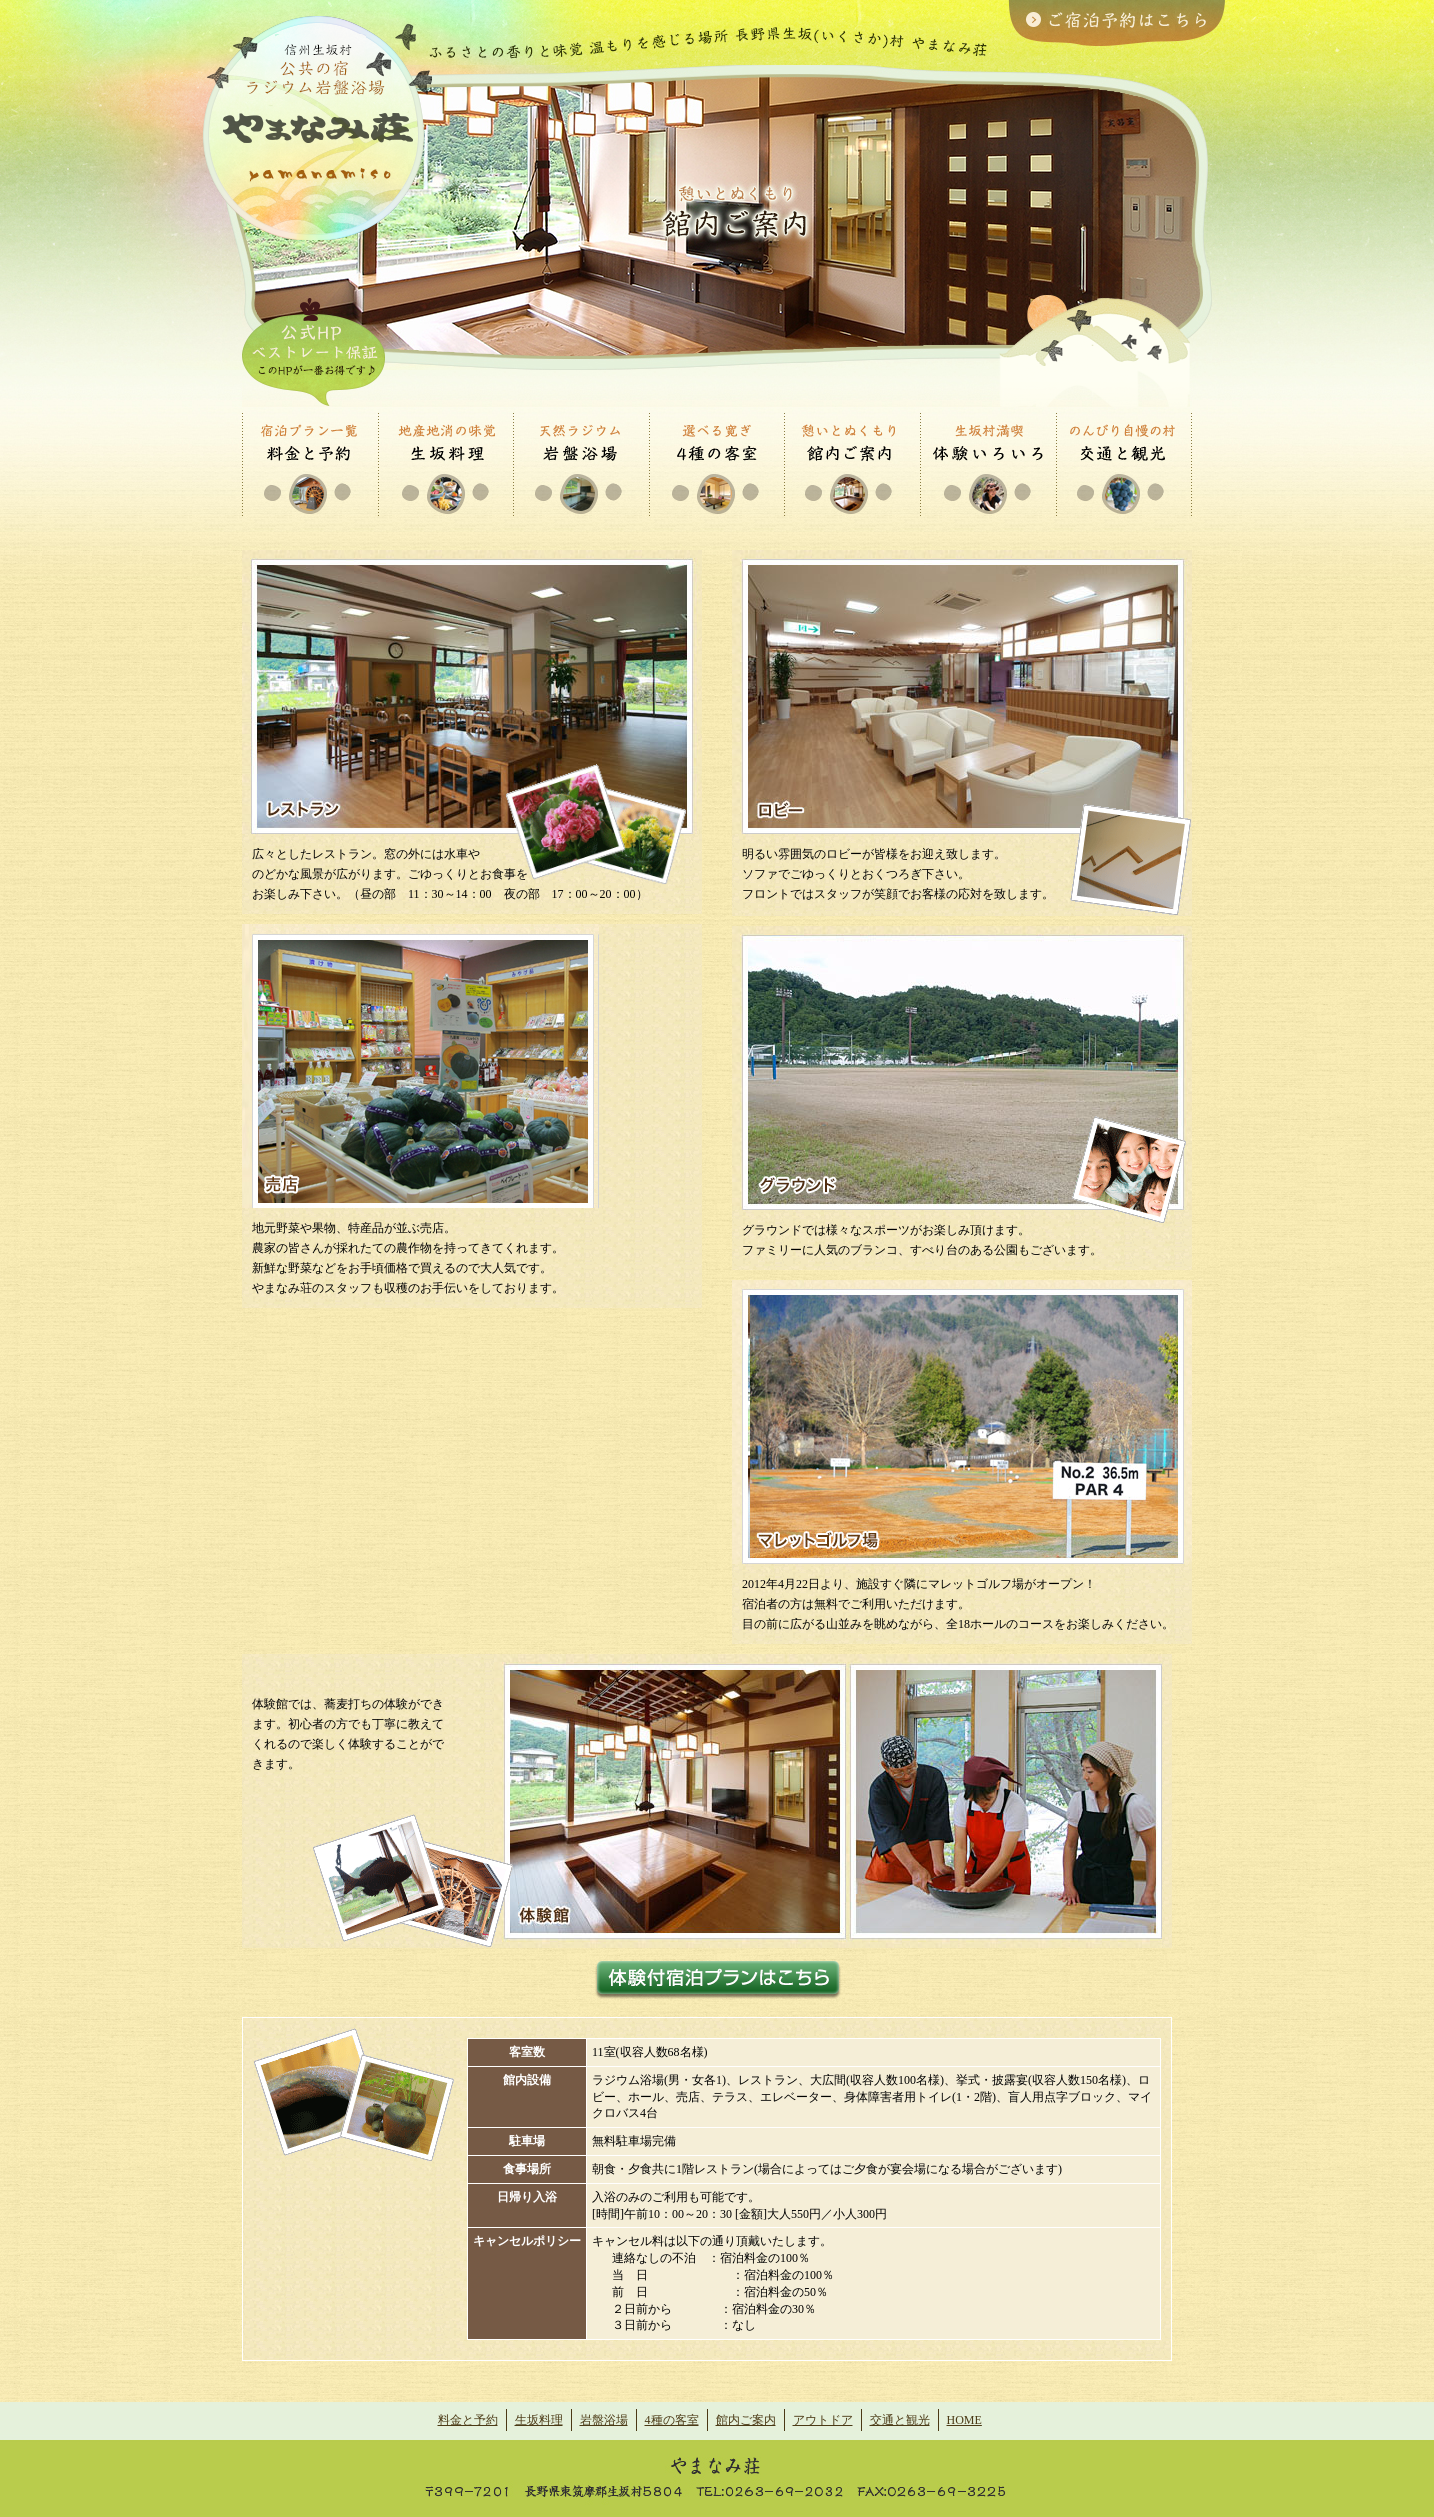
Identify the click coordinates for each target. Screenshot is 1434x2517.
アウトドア (985, 464)
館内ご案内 (850, 464)
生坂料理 (445, 464)
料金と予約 (468, 2420)
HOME (964, 2420)
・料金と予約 (309, 464)
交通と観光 (1121, 464)
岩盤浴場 (580, 464)
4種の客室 (715, 464)
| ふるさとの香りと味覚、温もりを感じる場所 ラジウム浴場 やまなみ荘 (317, 127)
